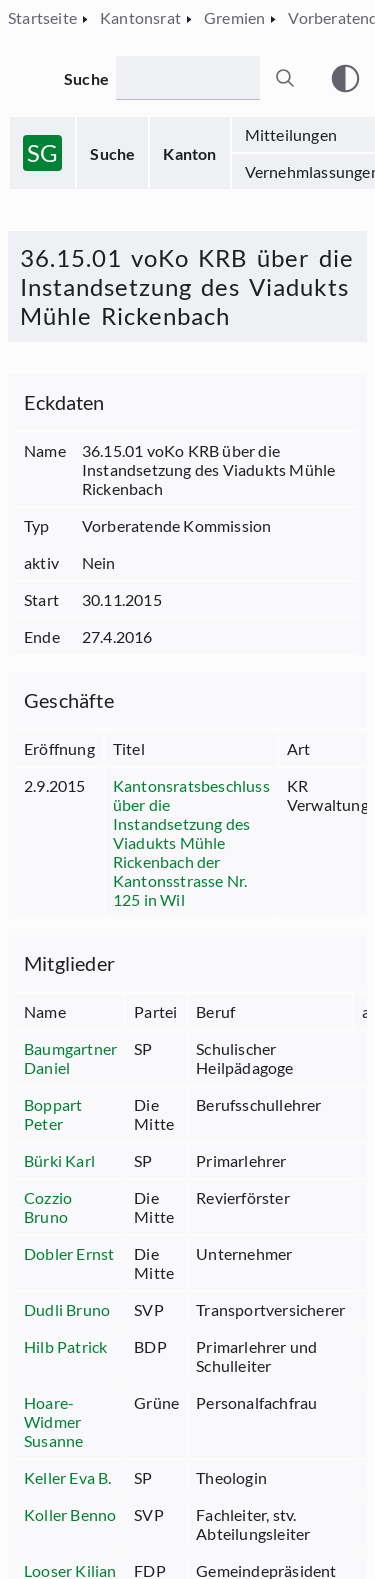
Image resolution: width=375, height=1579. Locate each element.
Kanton (189, 153)
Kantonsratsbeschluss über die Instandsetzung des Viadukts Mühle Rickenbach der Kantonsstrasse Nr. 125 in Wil (191, 842)
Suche (112, 153)
